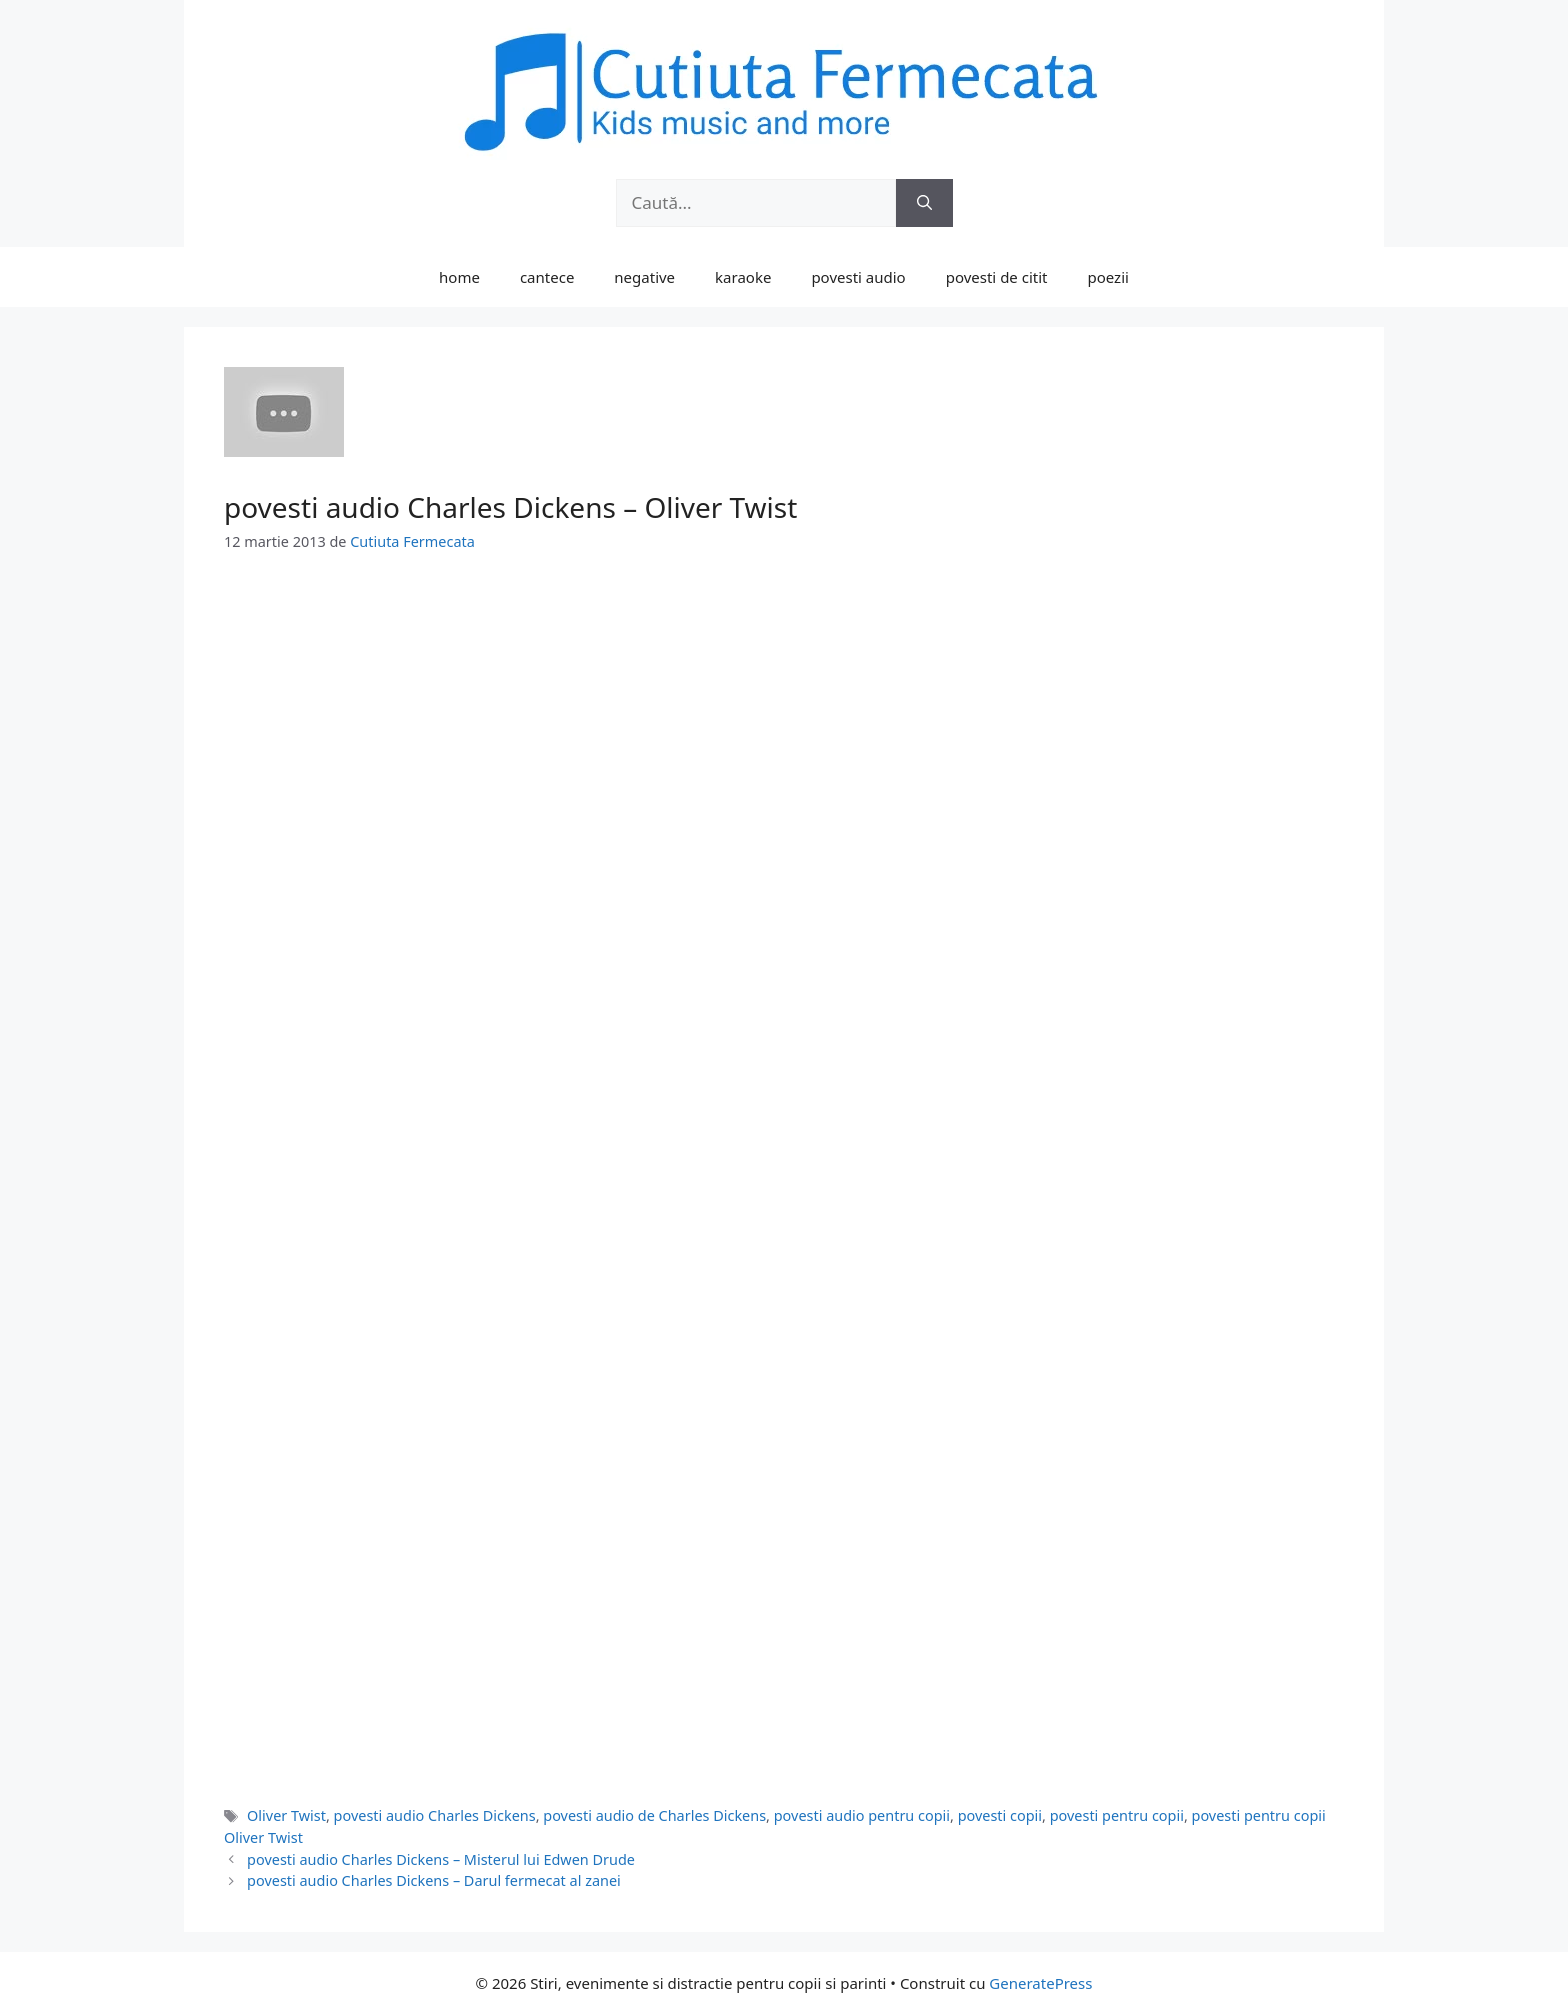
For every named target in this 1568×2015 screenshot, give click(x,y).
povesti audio (858, 277)
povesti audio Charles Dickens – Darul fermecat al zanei (434, 1880)
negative (644, 277)
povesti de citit (997, 277)
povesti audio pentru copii (862, 1815)
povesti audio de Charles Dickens (654, 1815)
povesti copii (1000, 1815)
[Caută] (924, 203)
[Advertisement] (784, 727)
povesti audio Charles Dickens (435, 1815)
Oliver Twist (286, 1815)
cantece (547, 277)
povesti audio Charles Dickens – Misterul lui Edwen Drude (441, 1859)
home (459, 277)
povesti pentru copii (1117, 1815)
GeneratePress (1040, 1983)
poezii (1108, 277)
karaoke (743, 277)
